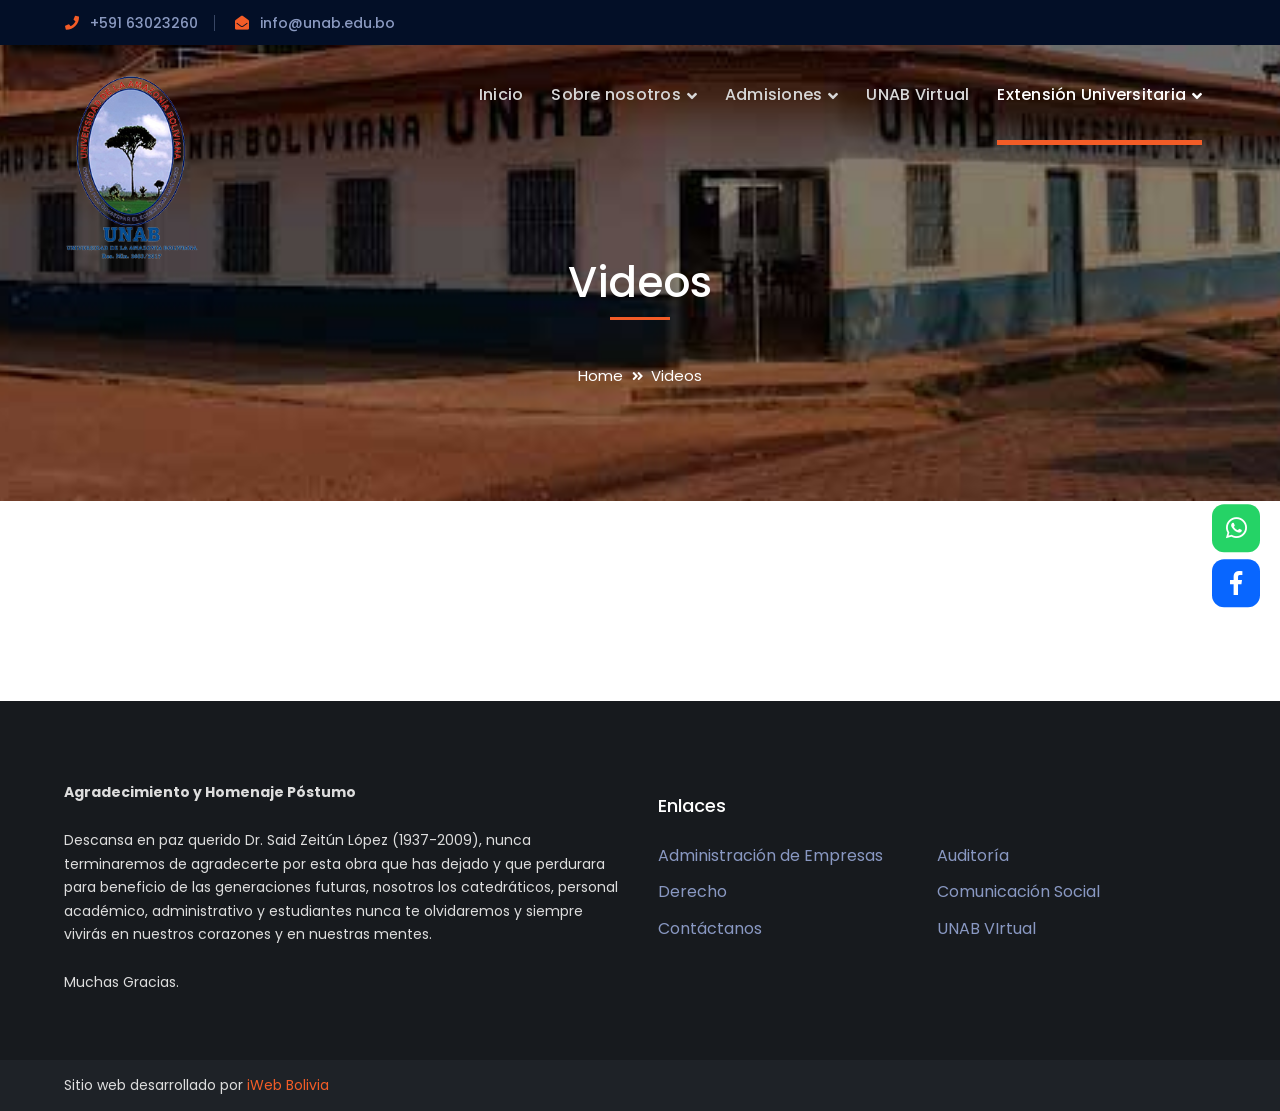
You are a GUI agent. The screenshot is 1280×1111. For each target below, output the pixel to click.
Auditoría (973, 855)
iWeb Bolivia (288, 1085)
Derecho (692, 891)
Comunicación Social (1018, 891)
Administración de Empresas (770, 855)
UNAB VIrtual (986, 928)
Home (600, 375)
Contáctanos (710, 928)
